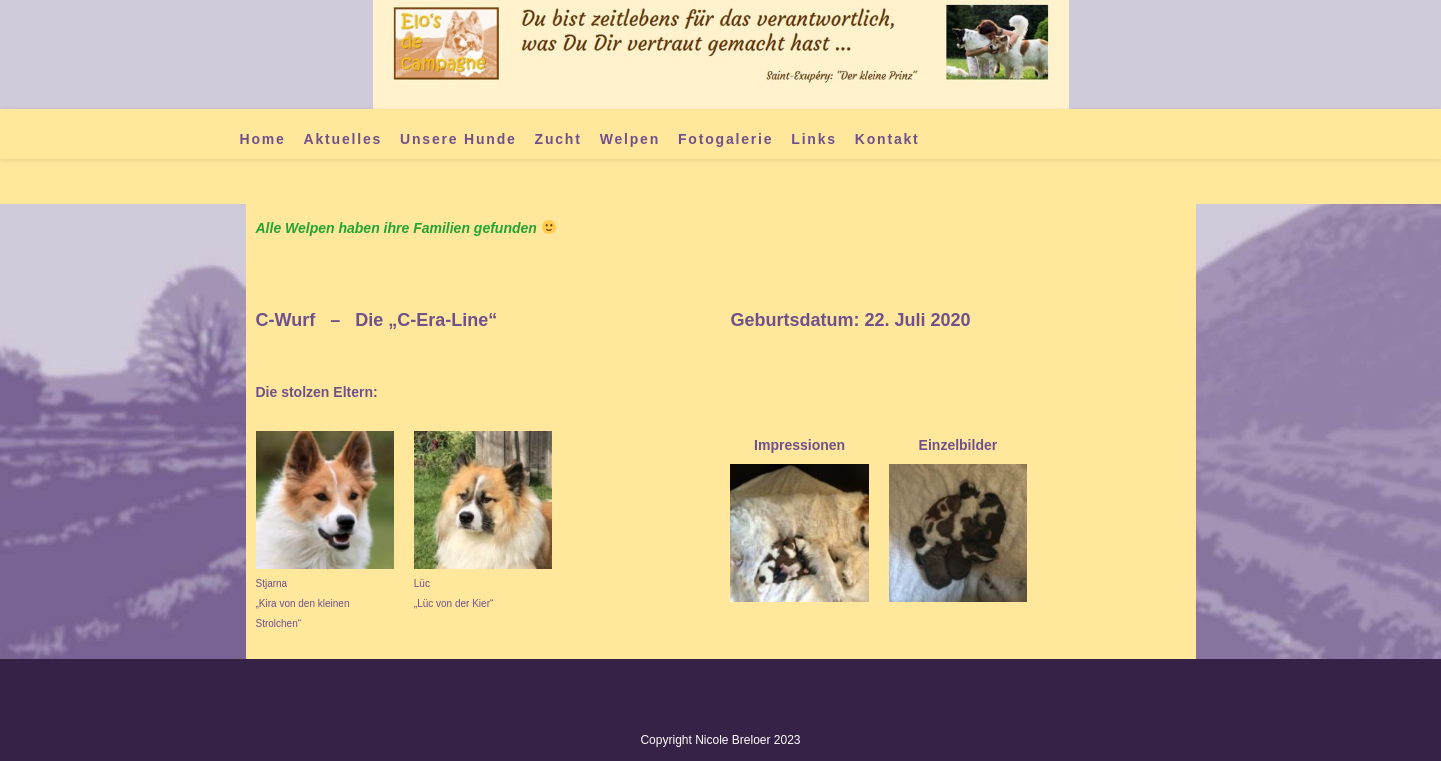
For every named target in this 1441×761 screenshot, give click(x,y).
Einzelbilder (958, 445)
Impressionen (799, 445)
